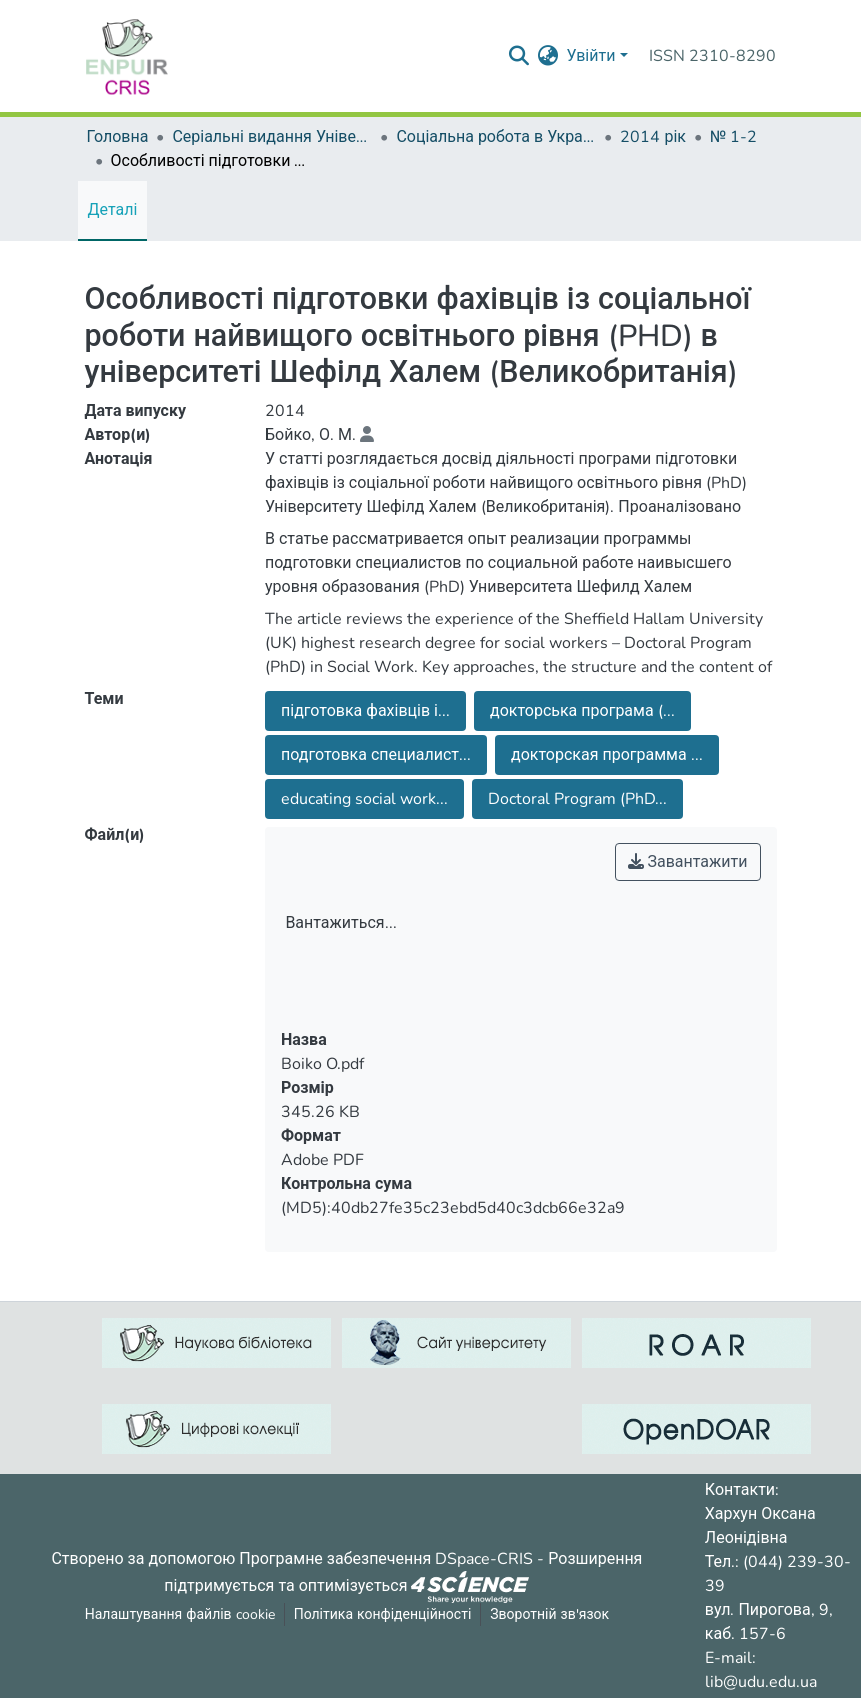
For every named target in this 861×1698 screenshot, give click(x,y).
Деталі (113, 210)
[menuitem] (547, 56)
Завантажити (688, 862)
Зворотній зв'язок (549, 1614)
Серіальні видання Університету (272, 137)
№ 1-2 (733, 137)
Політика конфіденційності (383, 1614)
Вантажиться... (340, 923)
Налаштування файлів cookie (180, 1614)
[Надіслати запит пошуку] (518, 56)
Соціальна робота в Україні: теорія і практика (496, 137)
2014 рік (653, 137)
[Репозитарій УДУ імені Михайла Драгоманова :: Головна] (127, 56)
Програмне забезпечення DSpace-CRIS (386, 1559)
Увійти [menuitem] (590, 56)
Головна (118, 137)
